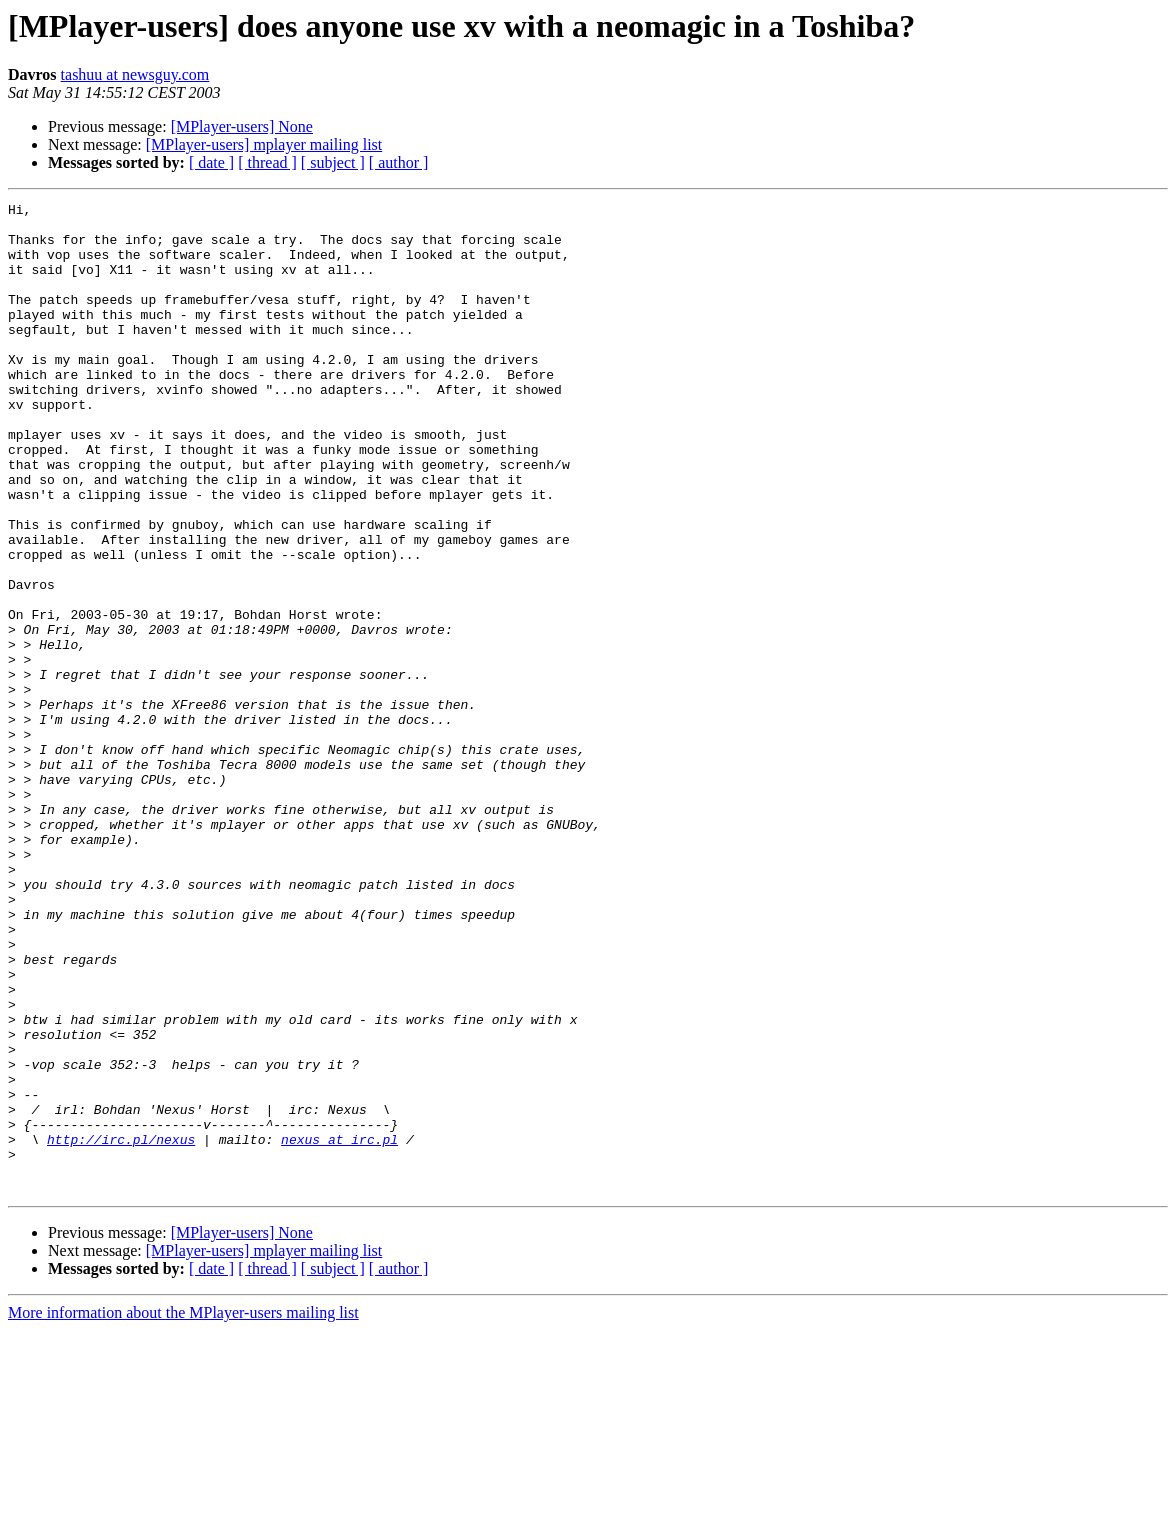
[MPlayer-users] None (242, 126)
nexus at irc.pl (339, 1328)
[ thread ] (267, 162)
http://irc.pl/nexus (121, 1328)
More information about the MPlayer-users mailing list (183, 1510)
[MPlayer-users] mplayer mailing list (264, 144)
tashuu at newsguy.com (135, 74)
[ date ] (211, 162)
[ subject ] (333, 162)
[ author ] (399, 162)
